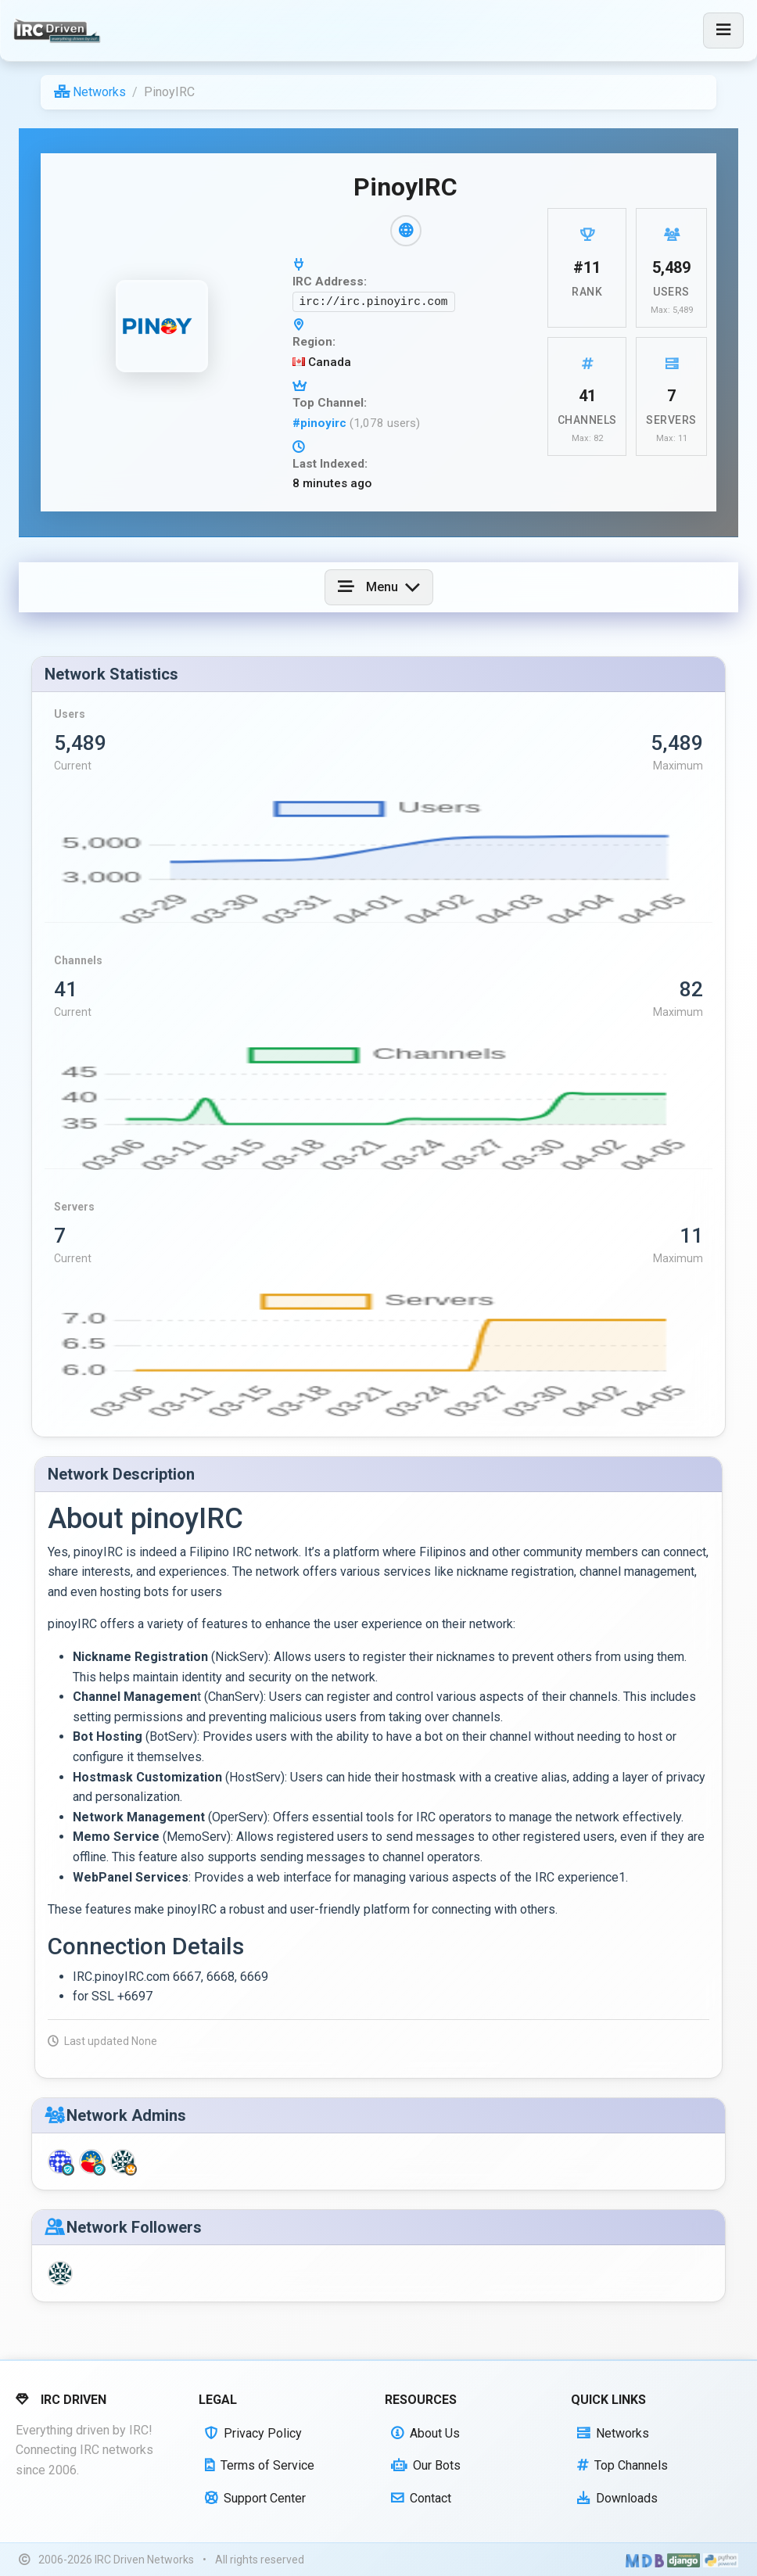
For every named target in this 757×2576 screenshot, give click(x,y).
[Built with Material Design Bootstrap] (645, 2559)
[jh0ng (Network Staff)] (91, 2162)
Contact (421, 2498)
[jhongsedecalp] (60, 2274)
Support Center (255, 2498)
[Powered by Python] (720, 2559)
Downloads (617, 2498)
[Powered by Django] (683, 2559)
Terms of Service (259, 2465)
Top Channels (622, 2465)
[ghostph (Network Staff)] (60, 2162)
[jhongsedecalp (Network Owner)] (122, 2162)
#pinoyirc (321, 423)
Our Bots (426, 2465)
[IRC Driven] (59, 30)
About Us (425, 2433)
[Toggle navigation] (723, 30)
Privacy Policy (253, 2433)
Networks (90, 91)
